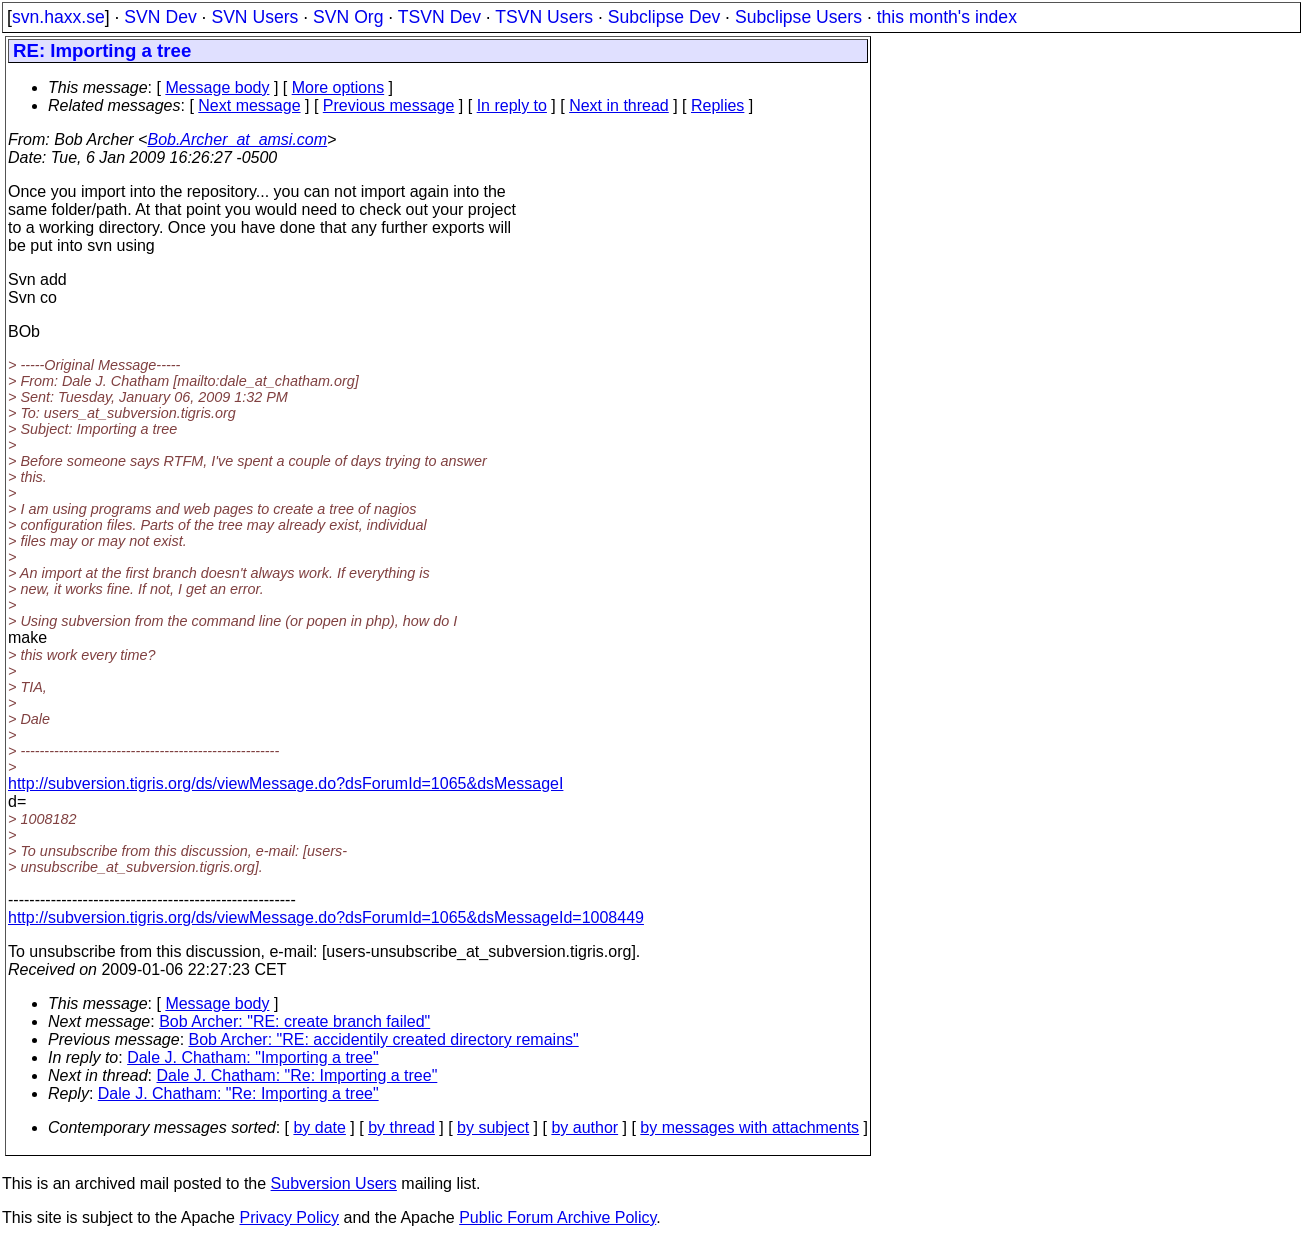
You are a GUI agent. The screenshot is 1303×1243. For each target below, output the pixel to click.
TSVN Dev (439, 17)
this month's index (947, 17)
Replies (717, 105)
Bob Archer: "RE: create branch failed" (294, 1021)
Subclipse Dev (664, 17)
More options (338, 87)
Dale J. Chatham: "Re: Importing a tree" (297, 1075)
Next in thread (619, 105)
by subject (493, 1127)
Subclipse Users (798, 17)
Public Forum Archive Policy (557, 1217)
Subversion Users (334, 1183)
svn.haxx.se (58, 17)
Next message (249, 105)
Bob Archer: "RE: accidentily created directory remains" (384, 1039)
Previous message (389, 105)
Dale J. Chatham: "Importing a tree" (252, 1057)
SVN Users (254, 17)
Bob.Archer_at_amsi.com (237, 139)
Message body (217, 87)
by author (584, 1127)
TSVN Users (544, 17)
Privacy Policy (289, 1217)
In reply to (512, 105)
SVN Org (348, 17)
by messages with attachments (749, 1127)
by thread (401, 1127)
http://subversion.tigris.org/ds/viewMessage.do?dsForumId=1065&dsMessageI (285, 783)
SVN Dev (160, 17)
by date (319, 1127)
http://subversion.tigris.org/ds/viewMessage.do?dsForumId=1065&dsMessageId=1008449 (326, 917)
